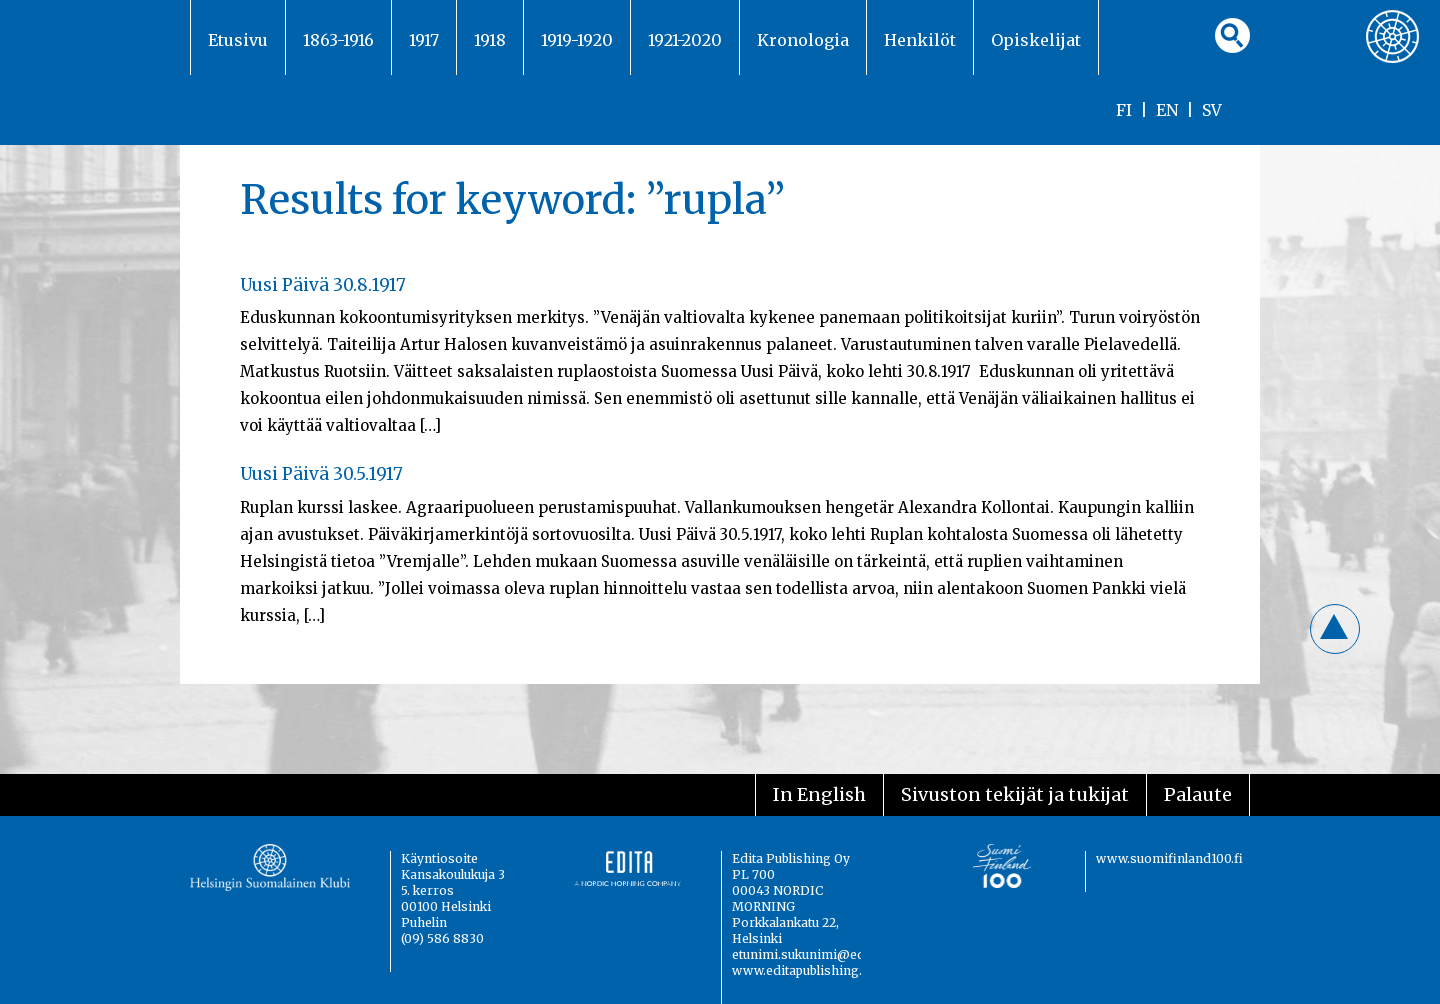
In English (819, 794)
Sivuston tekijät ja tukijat (1015, 794)
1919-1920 (577, 40)
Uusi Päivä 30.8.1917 (323, 285)
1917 (424, 40)
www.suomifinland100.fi (1169, 858)
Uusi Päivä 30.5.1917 (321, 474)
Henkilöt (920, 40)
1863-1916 (338, 40)
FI (1124, 110)
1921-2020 (685, 40)
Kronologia (803, 40)
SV (1212, 110)
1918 (490, 40)
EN (1167, 110)
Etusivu (238, 40)
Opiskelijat (1036, 40)
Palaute (1198, 794)
